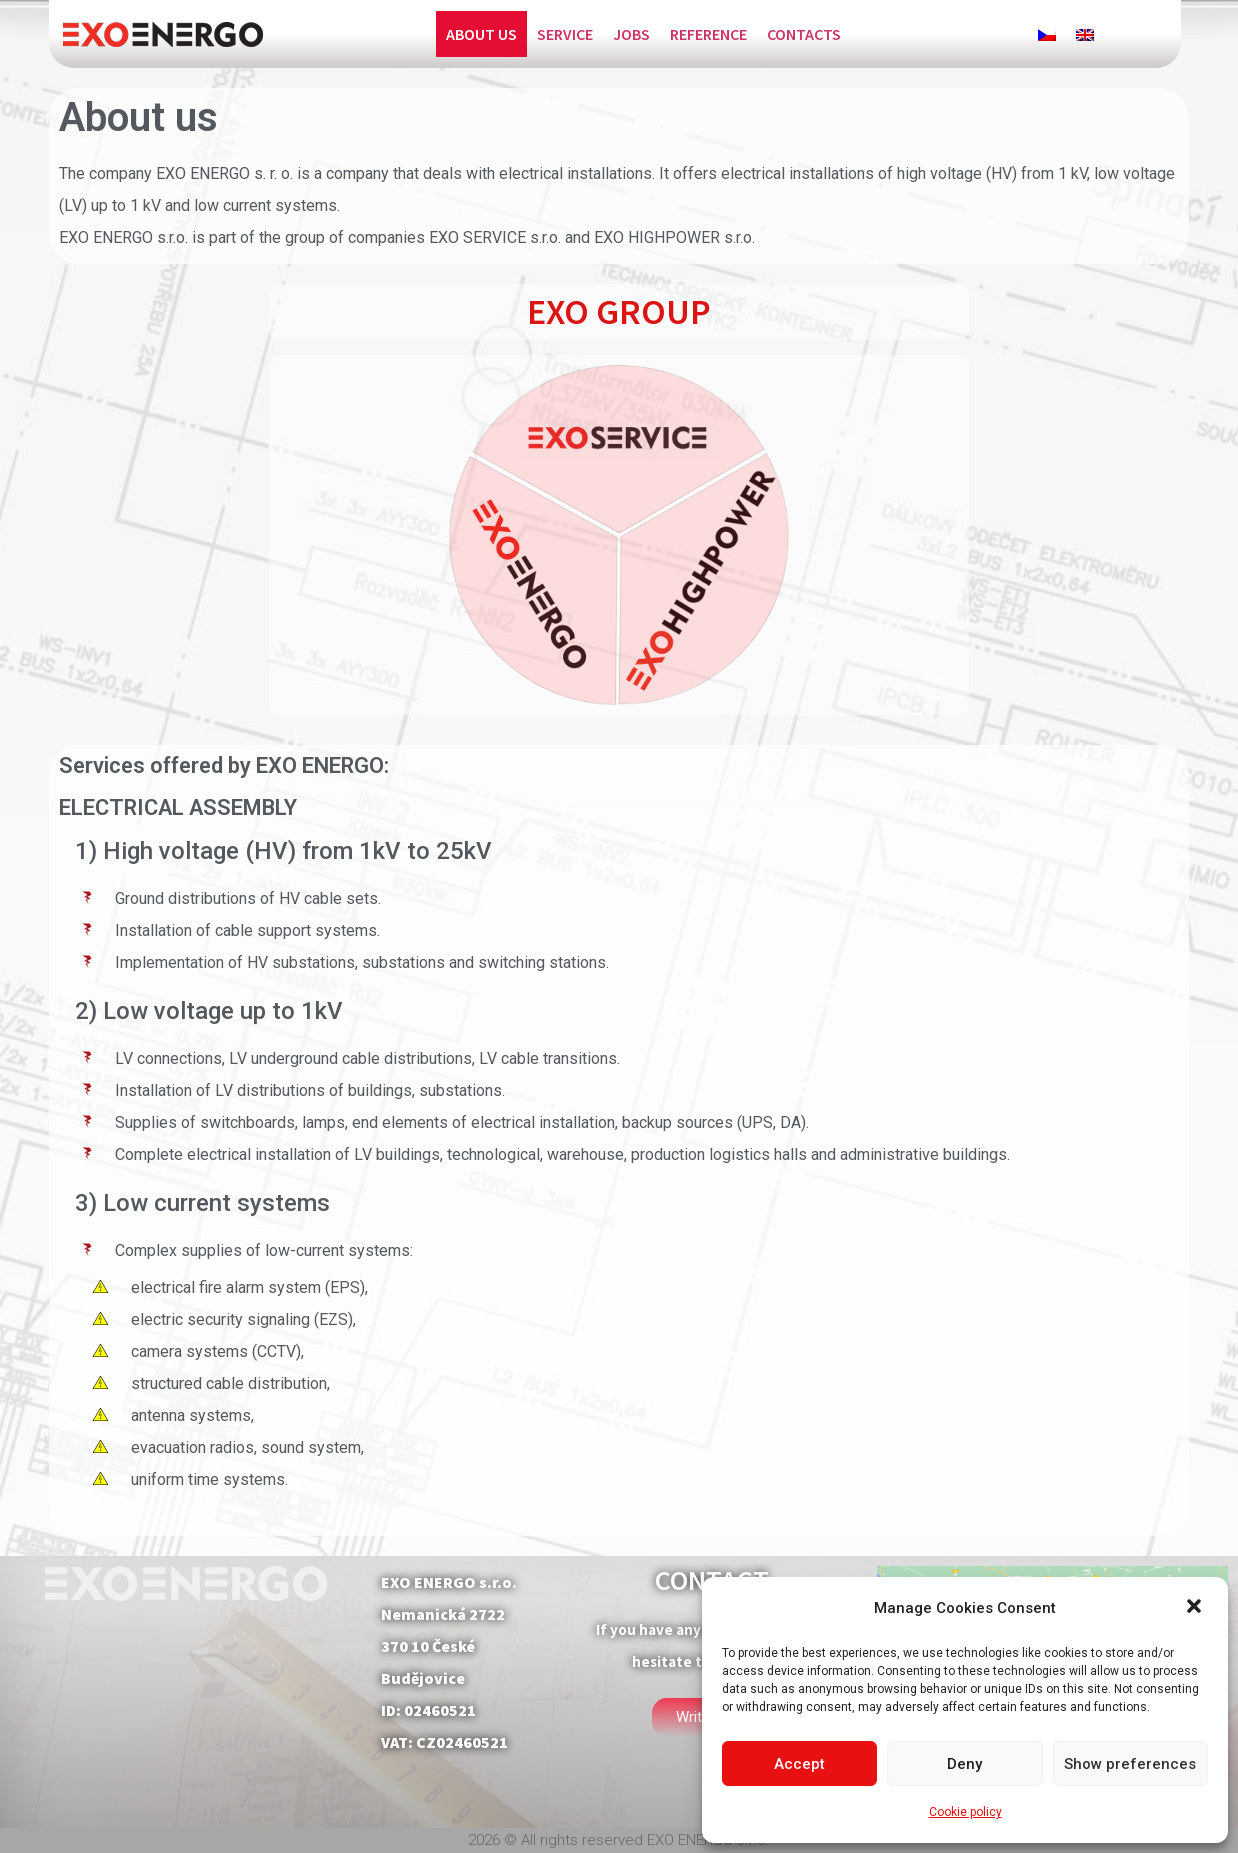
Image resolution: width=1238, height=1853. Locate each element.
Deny (964, 1764)
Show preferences (1130, 1764)
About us (481, 34)
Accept (799, 1764)
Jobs (631, 34)
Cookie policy (965, 1812)
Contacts (804, 34)
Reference (708, 34)
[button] (1196, 1608)
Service (565, 34)
